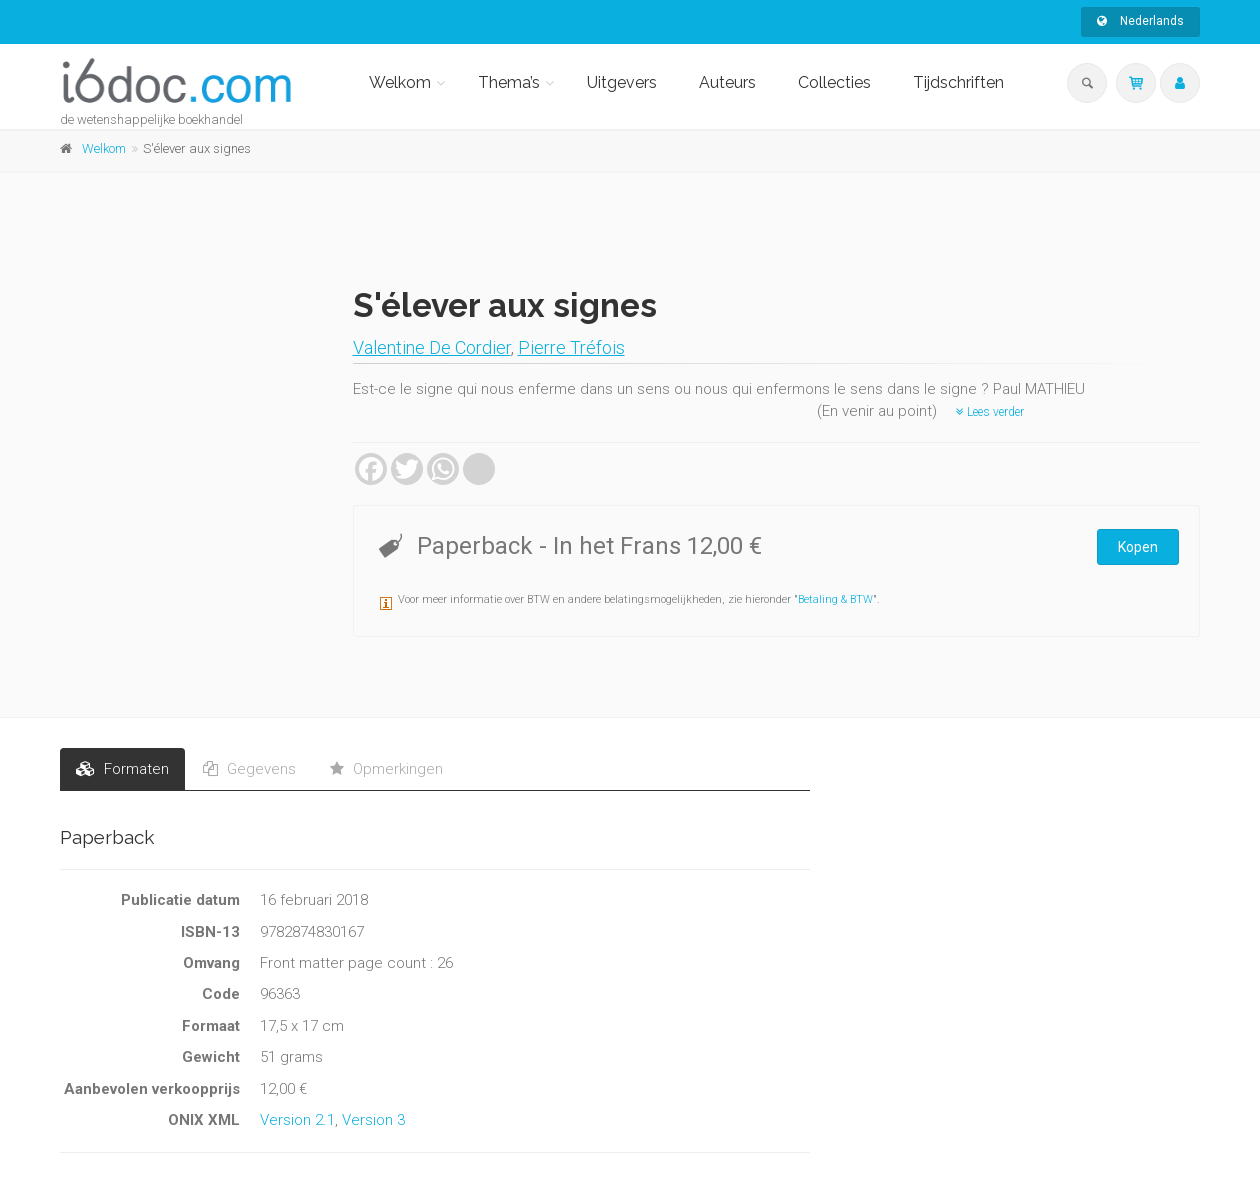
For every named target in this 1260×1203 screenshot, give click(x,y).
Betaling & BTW (835, 599)
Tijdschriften (958, 82)
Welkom (400, 82)
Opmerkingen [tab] (386, 769)
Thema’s (509, 82)
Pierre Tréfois (571, 347)
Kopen (1138, 547)
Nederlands (1140, 21)
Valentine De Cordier (432, 347)
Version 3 (373, 1120)
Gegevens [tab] (249, 769)
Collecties (834, 82)
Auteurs (727, 82)
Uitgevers (622, 82)
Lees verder (990, 412)
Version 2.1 (297, 1120)
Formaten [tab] (122, 769)
